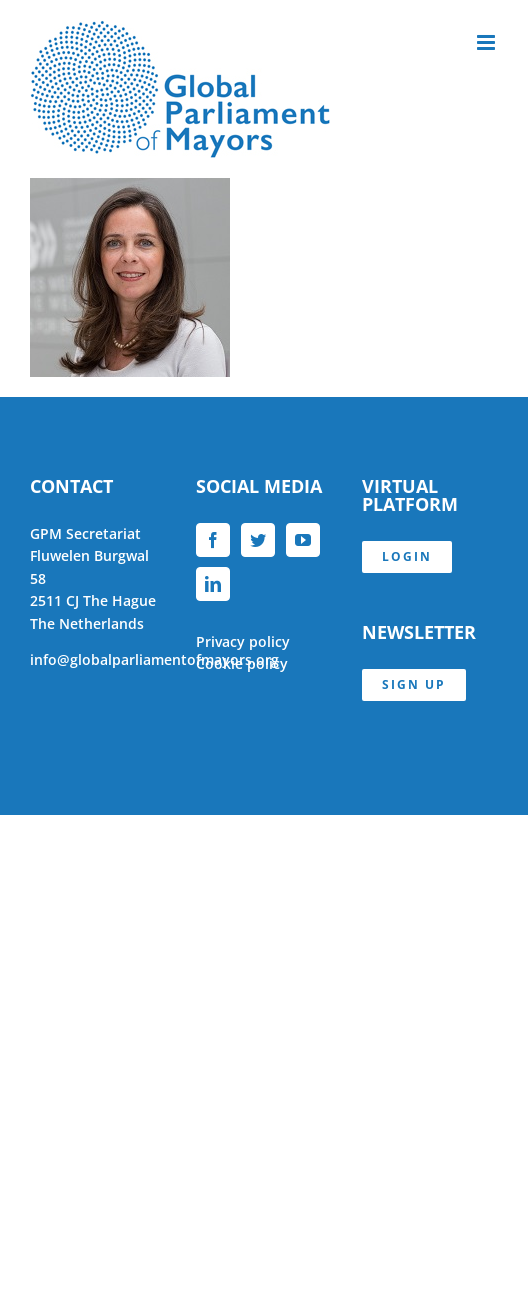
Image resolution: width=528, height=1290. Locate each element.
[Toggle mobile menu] (487, 42)
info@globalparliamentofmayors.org (154, 659)
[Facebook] (213, 540)
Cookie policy (242, 663)
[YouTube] (303, 540)
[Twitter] (258, 540)
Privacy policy (243, 641)
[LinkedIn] (213, 584)
